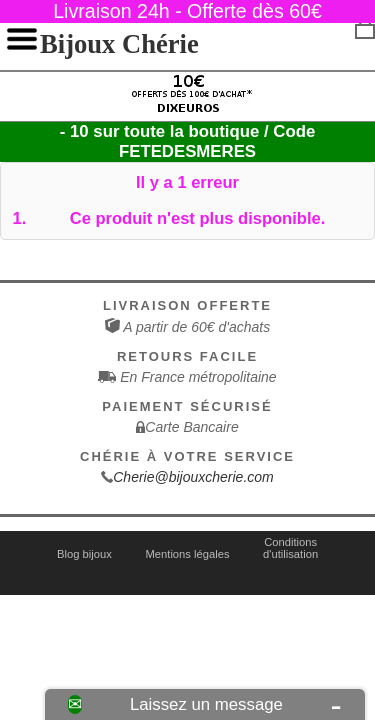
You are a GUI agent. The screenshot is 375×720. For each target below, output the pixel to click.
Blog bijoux (84, 554)
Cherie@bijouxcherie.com (193, 477)
